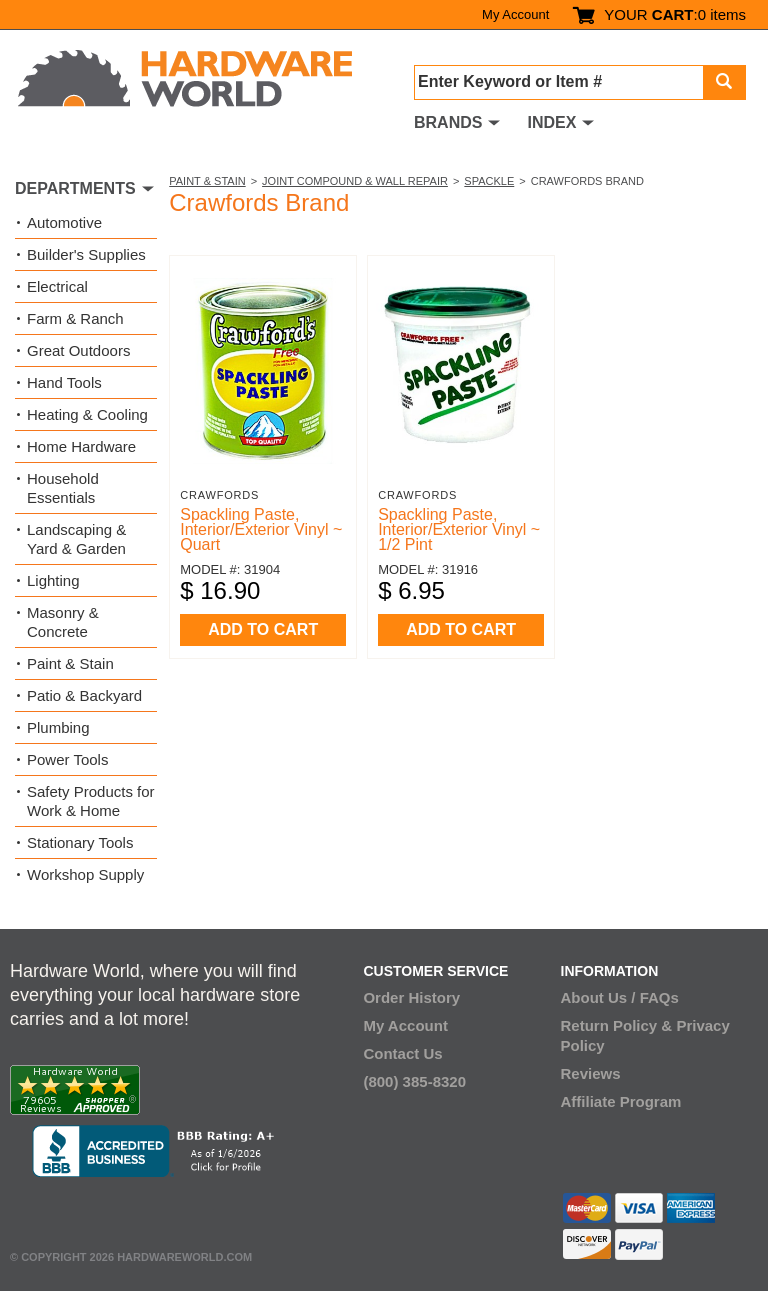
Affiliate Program (621, 1101)
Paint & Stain (207, 181)
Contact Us (402, 1053)
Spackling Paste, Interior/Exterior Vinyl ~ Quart (261, 529)
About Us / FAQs (620, 997)
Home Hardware (81, 446)
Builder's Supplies (86, 254)
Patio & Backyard (84, 695)
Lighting (53, 580)
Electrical (57, 286)
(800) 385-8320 (414, 1081)
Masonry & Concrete (63, 622)
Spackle (489, 181)
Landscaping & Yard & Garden (76, 539)
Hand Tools (64, 382)
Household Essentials (63, 488)
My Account (515, 14)
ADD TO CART (263, 629)
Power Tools (67, 759)
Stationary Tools (80, 842)
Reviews (591, 1073)
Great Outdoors (78, 350)
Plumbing (58, 727)
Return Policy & (617, 1025)
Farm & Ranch (75, 318)
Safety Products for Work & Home (91, 801)
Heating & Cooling (87, 414)
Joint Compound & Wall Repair (355, 181)
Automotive (64, 222)
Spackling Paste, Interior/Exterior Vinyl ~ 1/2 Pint (459, 529)
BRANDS (448, 122)
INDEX (551, 122)
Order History (411, 997)
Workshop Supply (85, 874)
